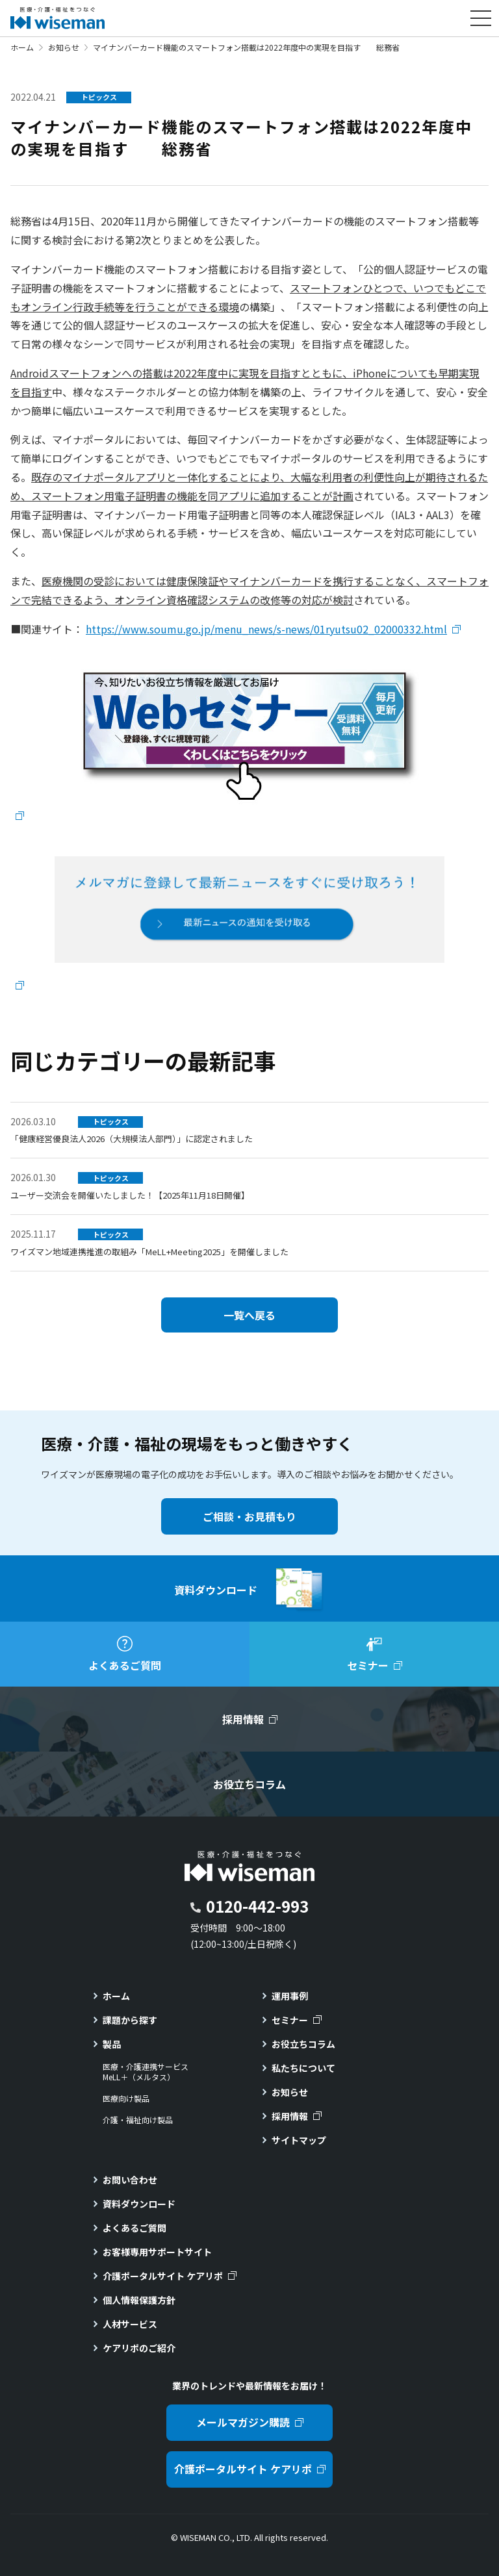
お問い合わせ (130, 2179)
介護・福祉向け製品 (138, 2120)
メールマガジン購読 (243, 2422)
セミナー (290, 2019)
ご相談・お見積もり (249, 1516)
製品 (112, 2043)
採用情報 (290, 2116)
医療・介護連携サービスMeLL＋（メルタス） (145, 2072)
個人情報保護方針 (139, 2299)
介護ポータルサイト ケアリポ (163, 2275)
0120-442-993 (257, 1906)
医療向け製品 (126, 2098)
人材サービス (130, 2323)
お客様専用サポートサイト (157, 2251)
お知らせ (63, 47)
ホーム (22, 47)
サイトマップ (299, 2140)
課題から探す (130, 2019)
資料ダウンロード (139, 2203)
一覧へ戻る (249, 1315)
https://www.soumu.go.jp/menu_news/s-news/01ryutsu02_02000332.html (266, 629)
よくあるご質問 (134, 2227)
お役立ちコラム (303, 2043)
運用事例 (290, 1995)
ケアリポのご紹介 (139, 2347)
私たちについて (303, 2067)
